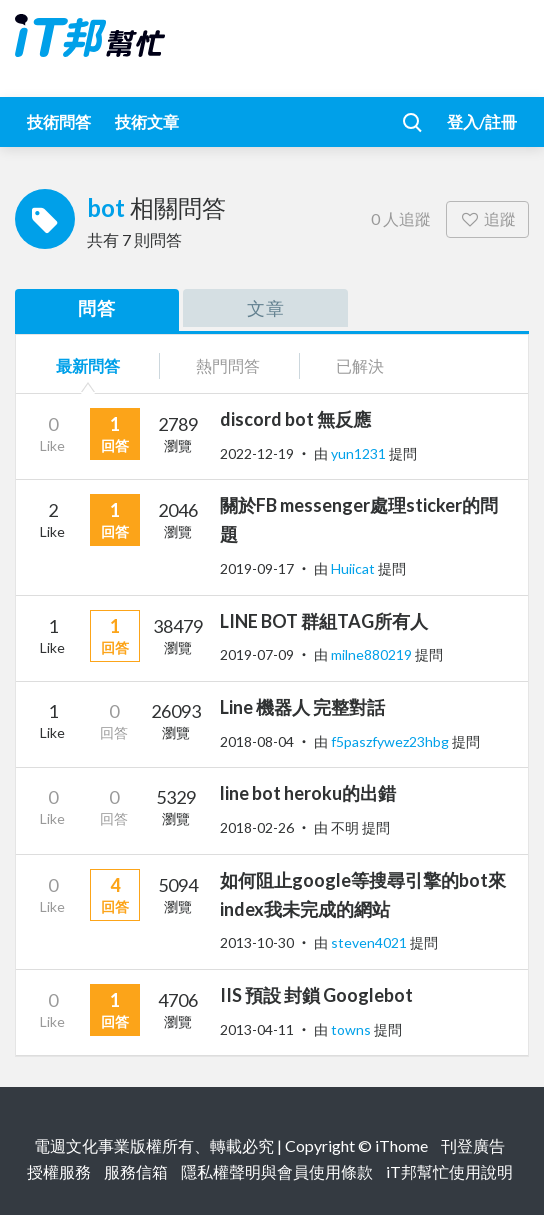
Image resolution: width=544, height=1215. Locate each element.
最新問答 (88, 365)
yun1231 (360, 453)
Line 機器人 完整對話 (302, 707)
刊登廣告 (473, 1145)
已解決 (360, 365)
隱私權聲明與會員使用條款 (277, 1171)
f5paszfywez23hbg (391, 741)
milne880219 (373, 654)
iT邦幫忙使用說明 (449, 1171)
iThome (401, 1145)
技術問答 (59, 121)
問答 (97, 308)
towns (352, 1029)
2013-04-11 (257, 1029)
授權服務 (59, 1171)
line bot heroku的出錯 (308, 793)
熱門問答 (228, 365)
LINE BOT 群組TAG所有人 (324, 621)
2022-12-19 (257, 453)
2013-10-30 (257, 942)
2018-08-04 (257, 741)
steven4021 (370, 942)
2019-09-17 (257, 568)
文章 (266, 308)
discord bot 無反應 (295, 419)
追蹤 (487, 218)
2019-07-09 (257, 654)
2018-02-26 (257, 827)
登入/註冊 (482, 121)
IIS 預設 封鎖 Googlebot (316, 995)
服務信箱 (136, 1171)
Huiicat (354, 568)
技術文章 (147, 121)
